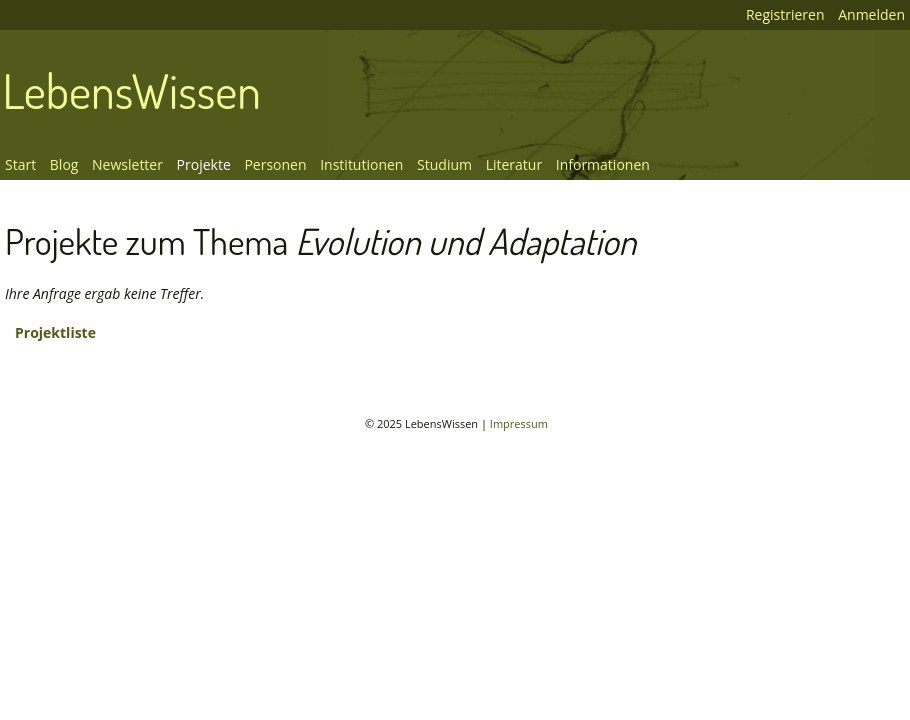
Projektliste (55, 332)
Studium (444, 164)
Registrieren (785, 14)
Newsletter (127, 164)
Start (20, 164)
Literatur (514, 164)
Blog (64, 164)
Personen (275, 164)
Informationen (603, 164)
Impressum (519, 423)
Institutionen (361, 164)
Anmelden (871, 14)
